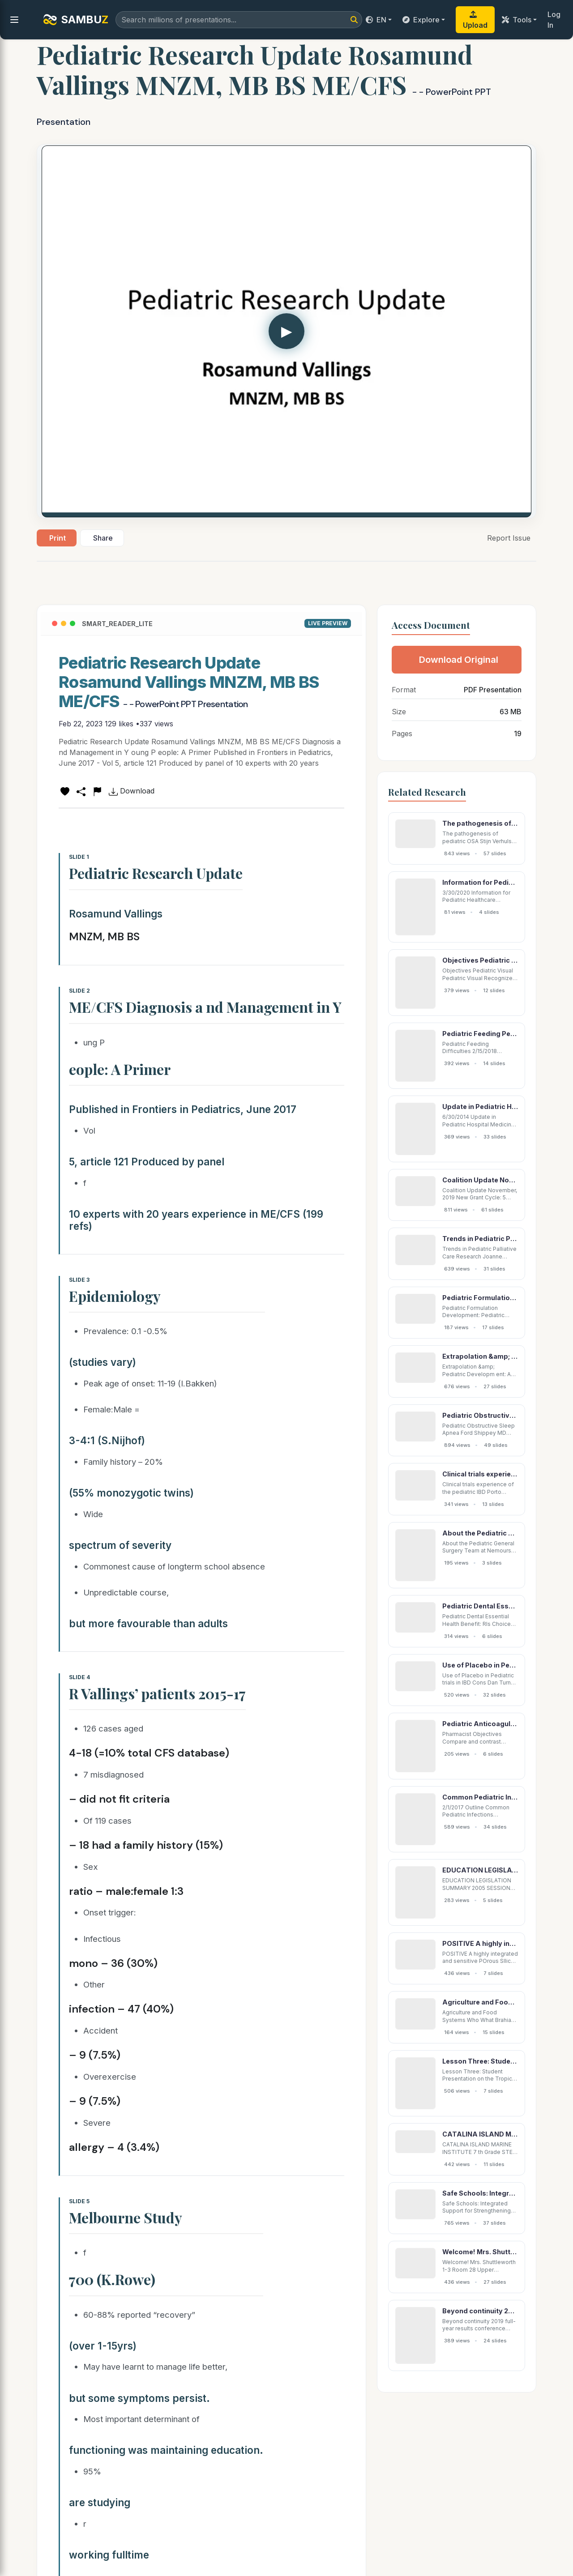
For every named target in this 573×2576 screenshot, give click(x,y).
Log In (553, 20)
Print (57, 537)
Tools (516, 19)
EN (376, 19)
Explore (421, 19)
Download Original (458, 659)
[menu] (14, 19)
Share (103, 537)
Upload (475, 20)
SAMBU (75, 20)
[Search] (354, 20)
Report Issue (508, 537)
